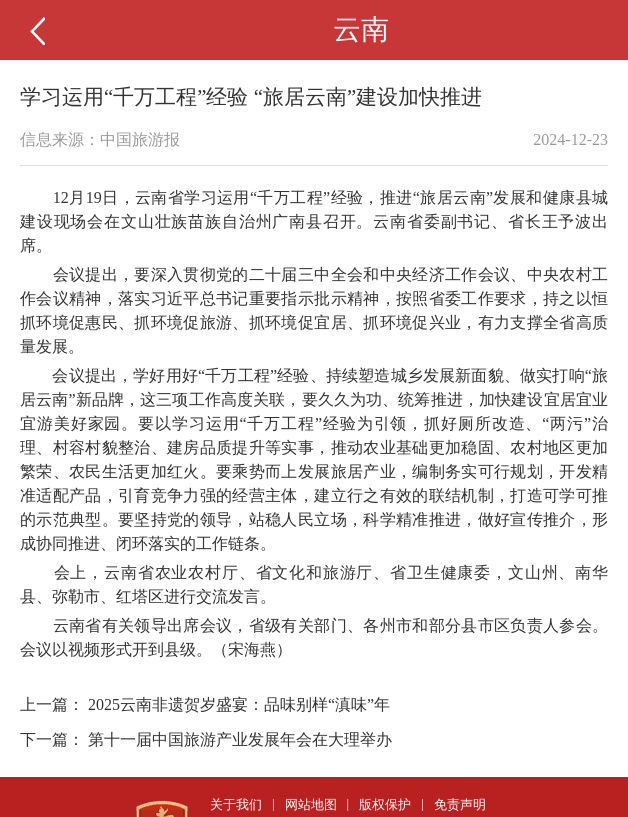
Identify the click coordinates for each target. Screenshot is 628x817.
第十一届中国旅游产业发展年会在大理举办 (240, 739)
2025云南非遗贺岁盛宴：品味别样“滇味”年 (239, 704)
